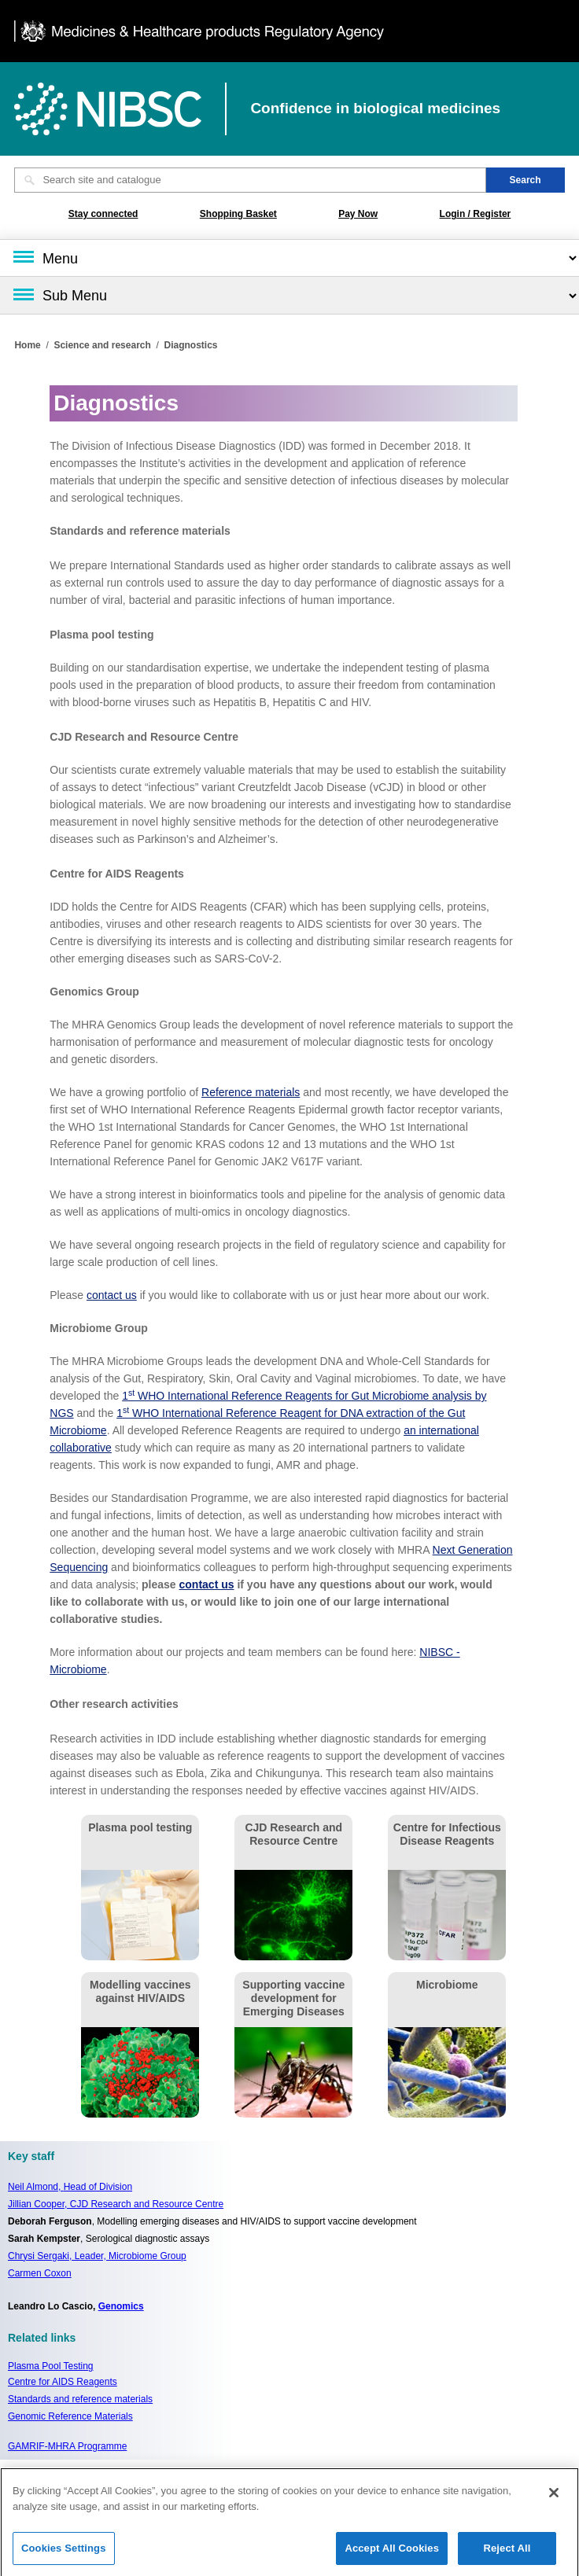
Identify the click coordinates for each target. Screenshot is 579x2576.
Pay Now (358, 213)
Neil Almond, (70, 2186)
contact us (112, 1295)
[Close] (554, 2499)
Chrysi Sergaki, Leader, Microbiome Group (97, 2255)
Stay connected (103, 213)
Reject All (506, 2554)
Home (27, 345)
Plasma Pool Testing (51, 2366)
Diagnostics (190, 345)
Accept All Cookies (392, 2554)
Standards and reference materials (80, 2399)
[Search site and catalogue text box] (249, 180)
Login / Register (475, 213)
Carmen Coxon (40, 2273)
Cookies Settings (63, 2554)
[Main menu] (289, 258)
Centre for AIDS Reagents (62, 2381)
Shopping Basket (238, 213)
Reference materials (250, 1092)
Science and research (101, 345)
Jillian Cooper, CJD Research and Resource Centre (115, 2204)
